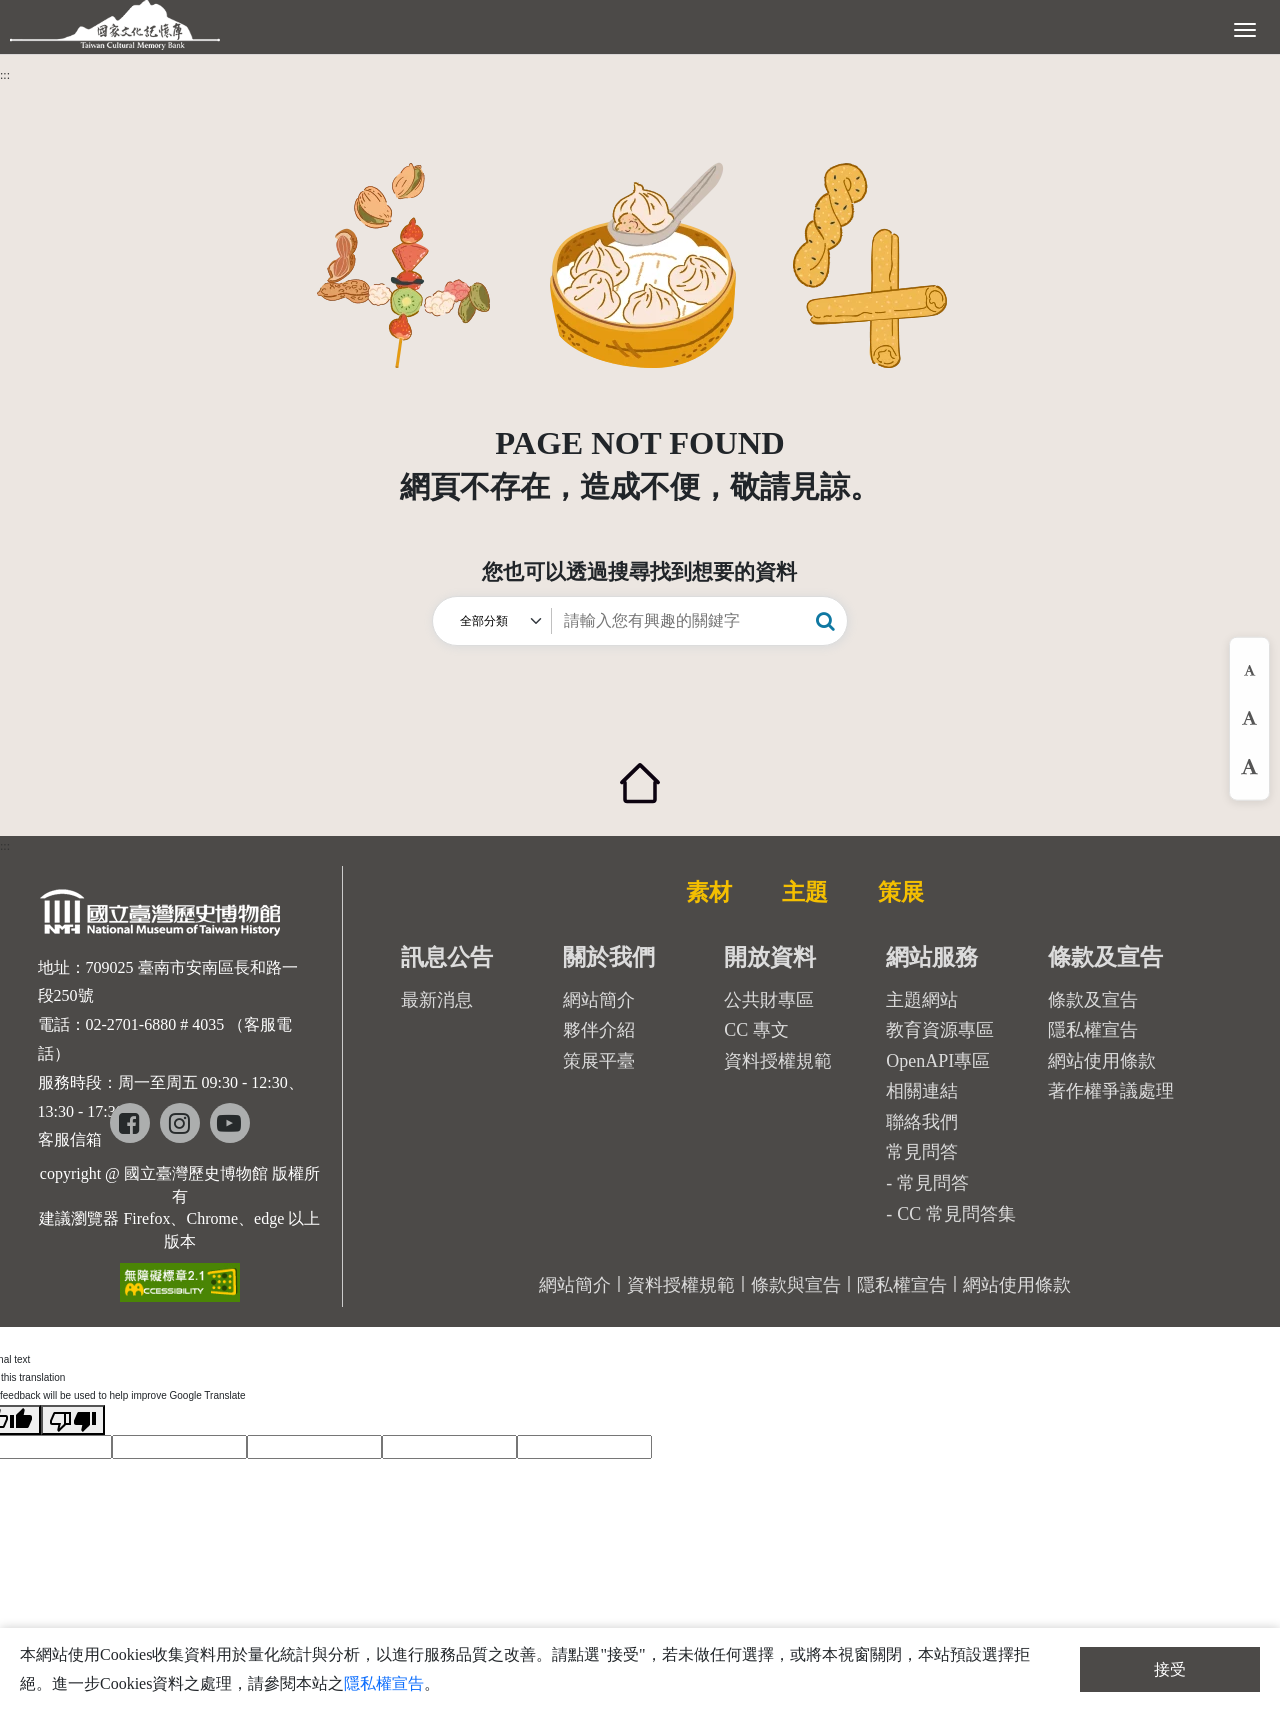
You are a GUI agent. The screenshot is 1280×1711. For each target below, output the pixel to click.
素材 (709, 892)
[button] (825, 621)
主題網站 (922, 1000)
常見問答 (933, 1183)
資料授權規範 (778, 1061)
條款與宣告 (796, 1285)
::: (5, 75)
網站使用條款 (1102, 1061)
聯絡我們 (922, 1122)
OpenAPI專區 (938, 1061)
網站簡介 (599, 1000)
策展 (901, 892)
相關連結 (922, 1091)
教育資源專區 (940, 1030)
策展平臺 (599, 1061)
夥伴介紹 (599, 1030)
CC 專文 (756, 1030)
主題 (805, 892)
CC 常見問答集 (956, 1214)
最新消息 (437, 1000)
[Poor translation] (73, 1420)
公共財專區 (769, 1000)
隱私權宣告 (1093, 1030)
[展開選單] (1245, 28)
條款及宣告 (1093, 1000)
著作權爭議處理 (1111, 1091)
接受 (1170, 1669)
